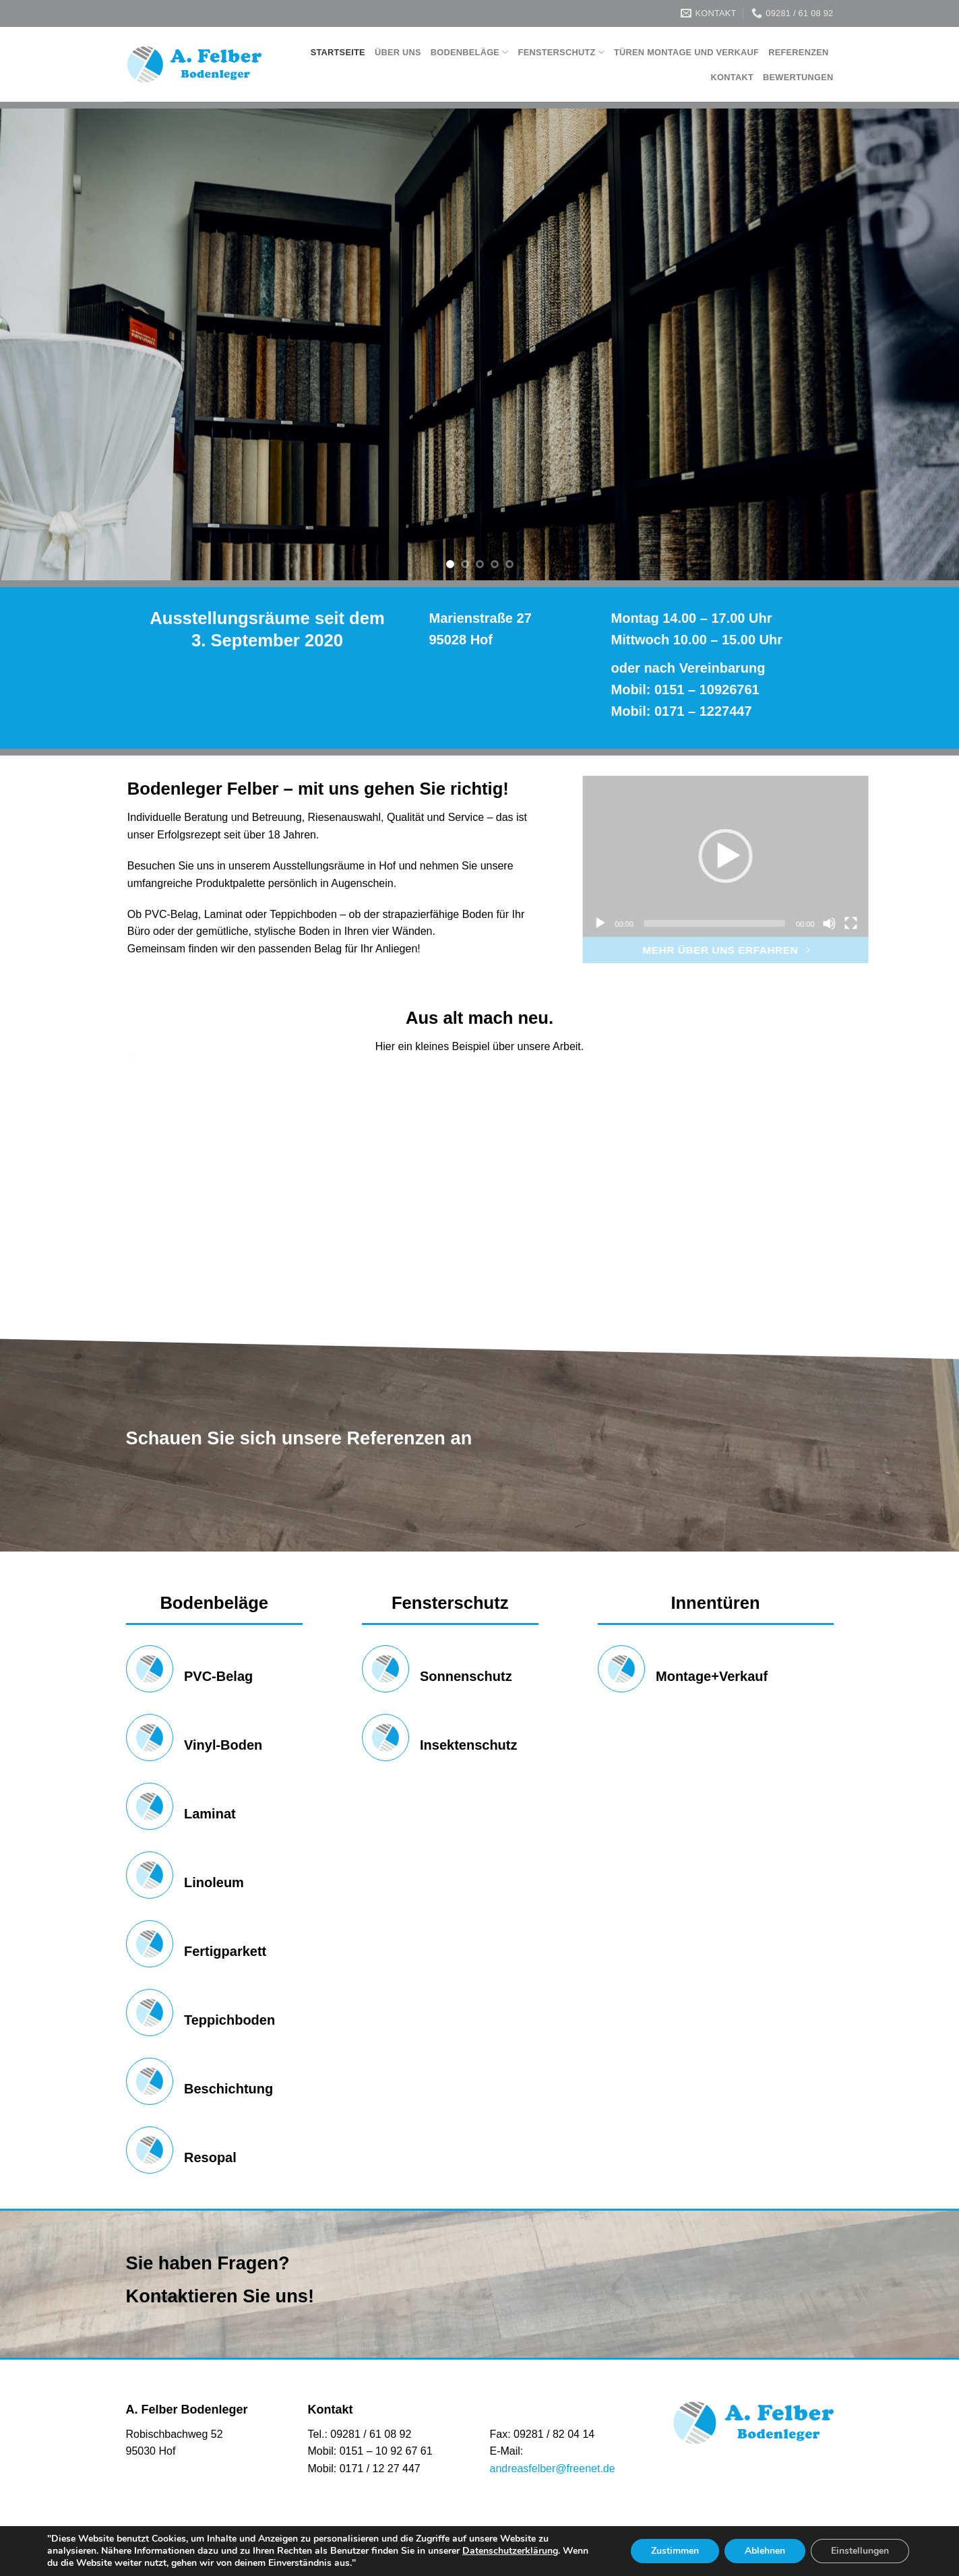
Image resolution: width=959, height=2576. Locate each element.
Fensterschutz (561, 52)
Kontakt (732, 77)
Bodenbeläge (470, 52)
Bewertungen (798, 77)
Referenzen (798, 52)
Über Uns (398, 52)
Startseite (338, 52)
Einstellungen (860, 2550)
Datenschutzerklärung (510, 2550)
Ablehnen (765, 2550)
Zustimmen (675, 2550)
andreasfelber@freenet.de (552, 2468)
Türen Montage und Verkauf (686, 52)
